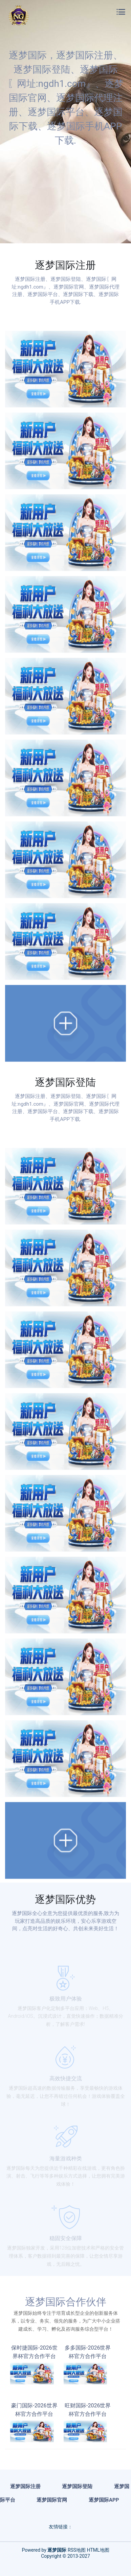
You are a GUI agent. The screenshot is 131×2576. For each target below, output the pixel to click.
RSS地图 (77, 2550)
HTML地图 (98, 2550)
